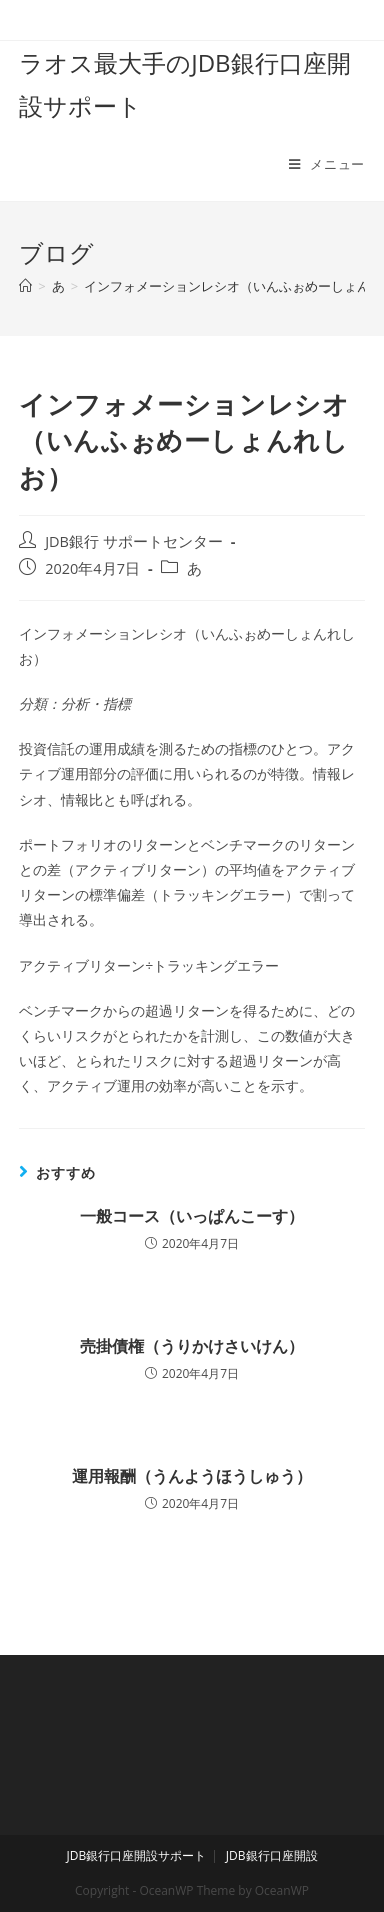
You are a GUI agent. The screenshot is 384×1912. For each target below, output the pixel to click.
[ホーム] (25, 286)
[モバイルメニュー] (327, 164)
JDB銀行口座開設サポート (136, 1855)
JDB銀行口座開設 (272, 1855)
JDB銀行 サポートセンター (134, 541)
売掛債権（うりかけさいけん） (192, 1346)
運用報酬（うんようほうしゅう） (192, 1476)
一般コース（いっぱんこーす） (192, 1216)
